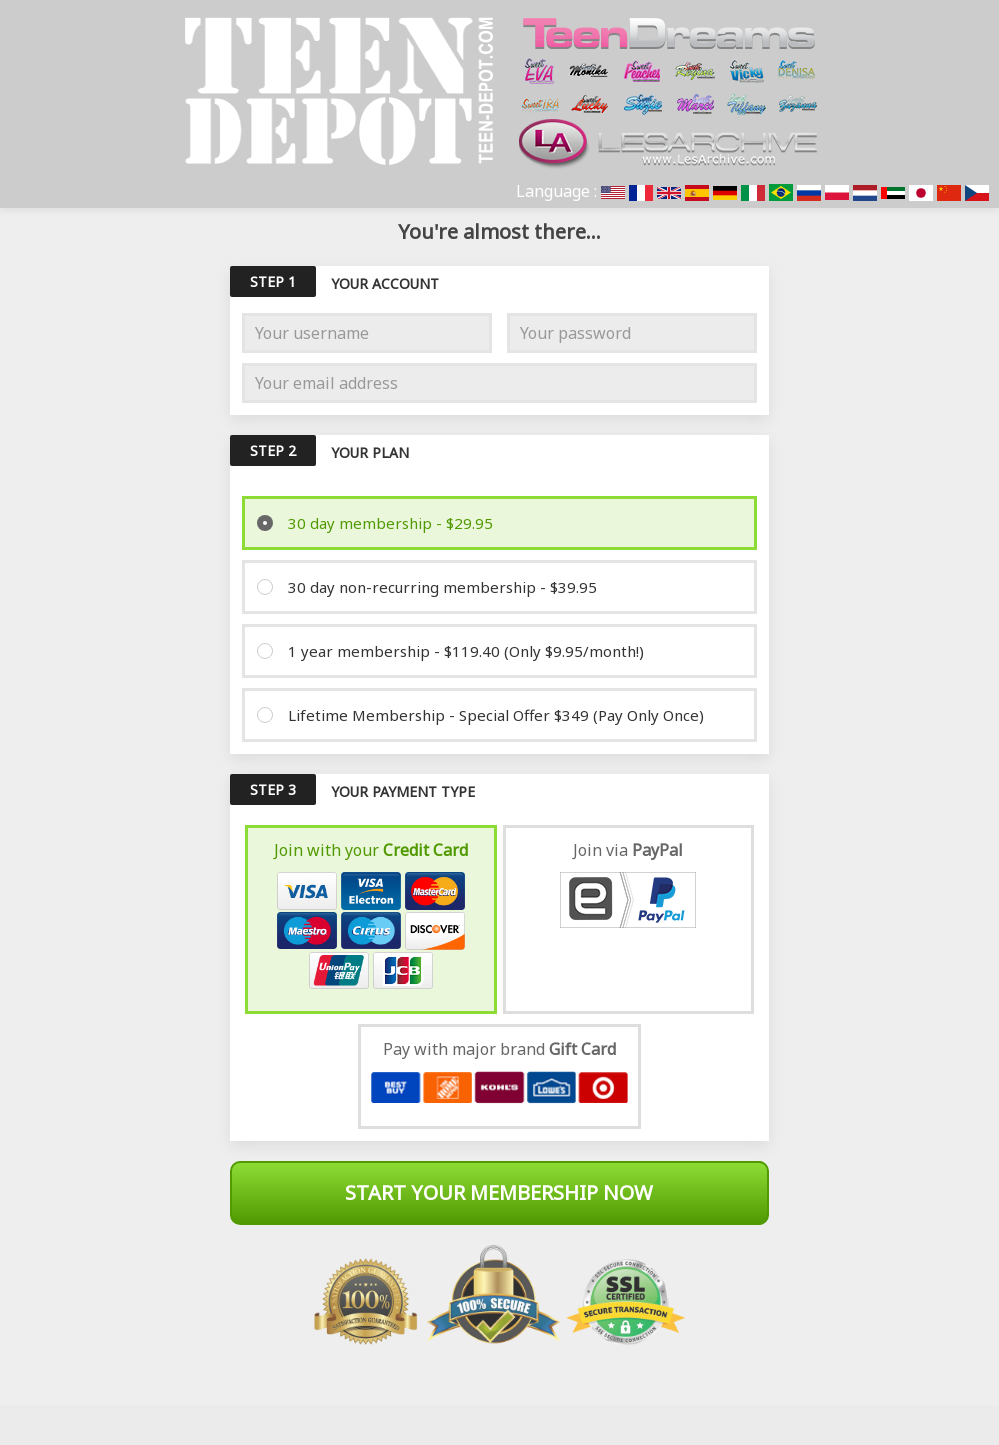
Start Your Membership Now (499, 1192)
